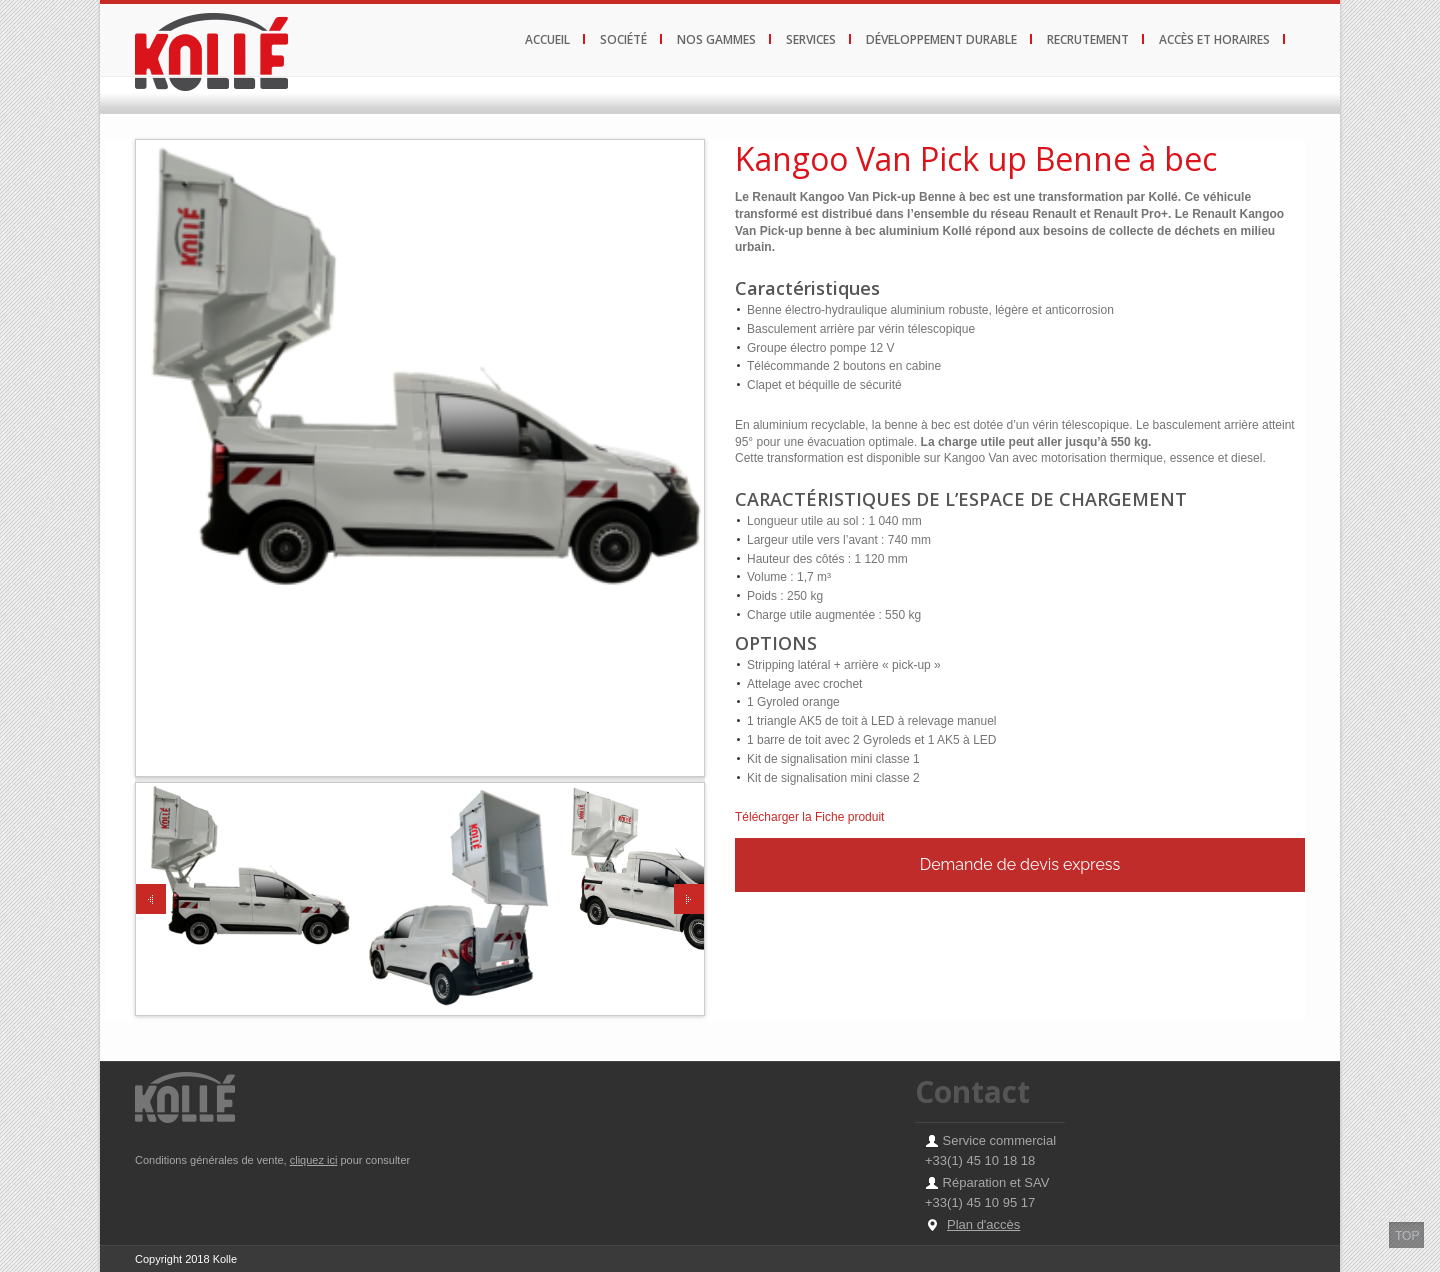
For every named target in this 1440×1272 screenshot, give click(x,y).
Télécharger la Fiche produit (809, 817)
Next (689, 899)
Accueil (547, 40)
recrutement (1088, 40)
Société (623, 40)
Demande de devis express (1020, 864)
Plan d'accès (983, 1224)
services (811, 40)
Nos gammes (716, 40)
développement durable (941, 40)
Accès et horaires (1214, 40)
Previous (151, 899)
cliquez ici (314, 1160)
